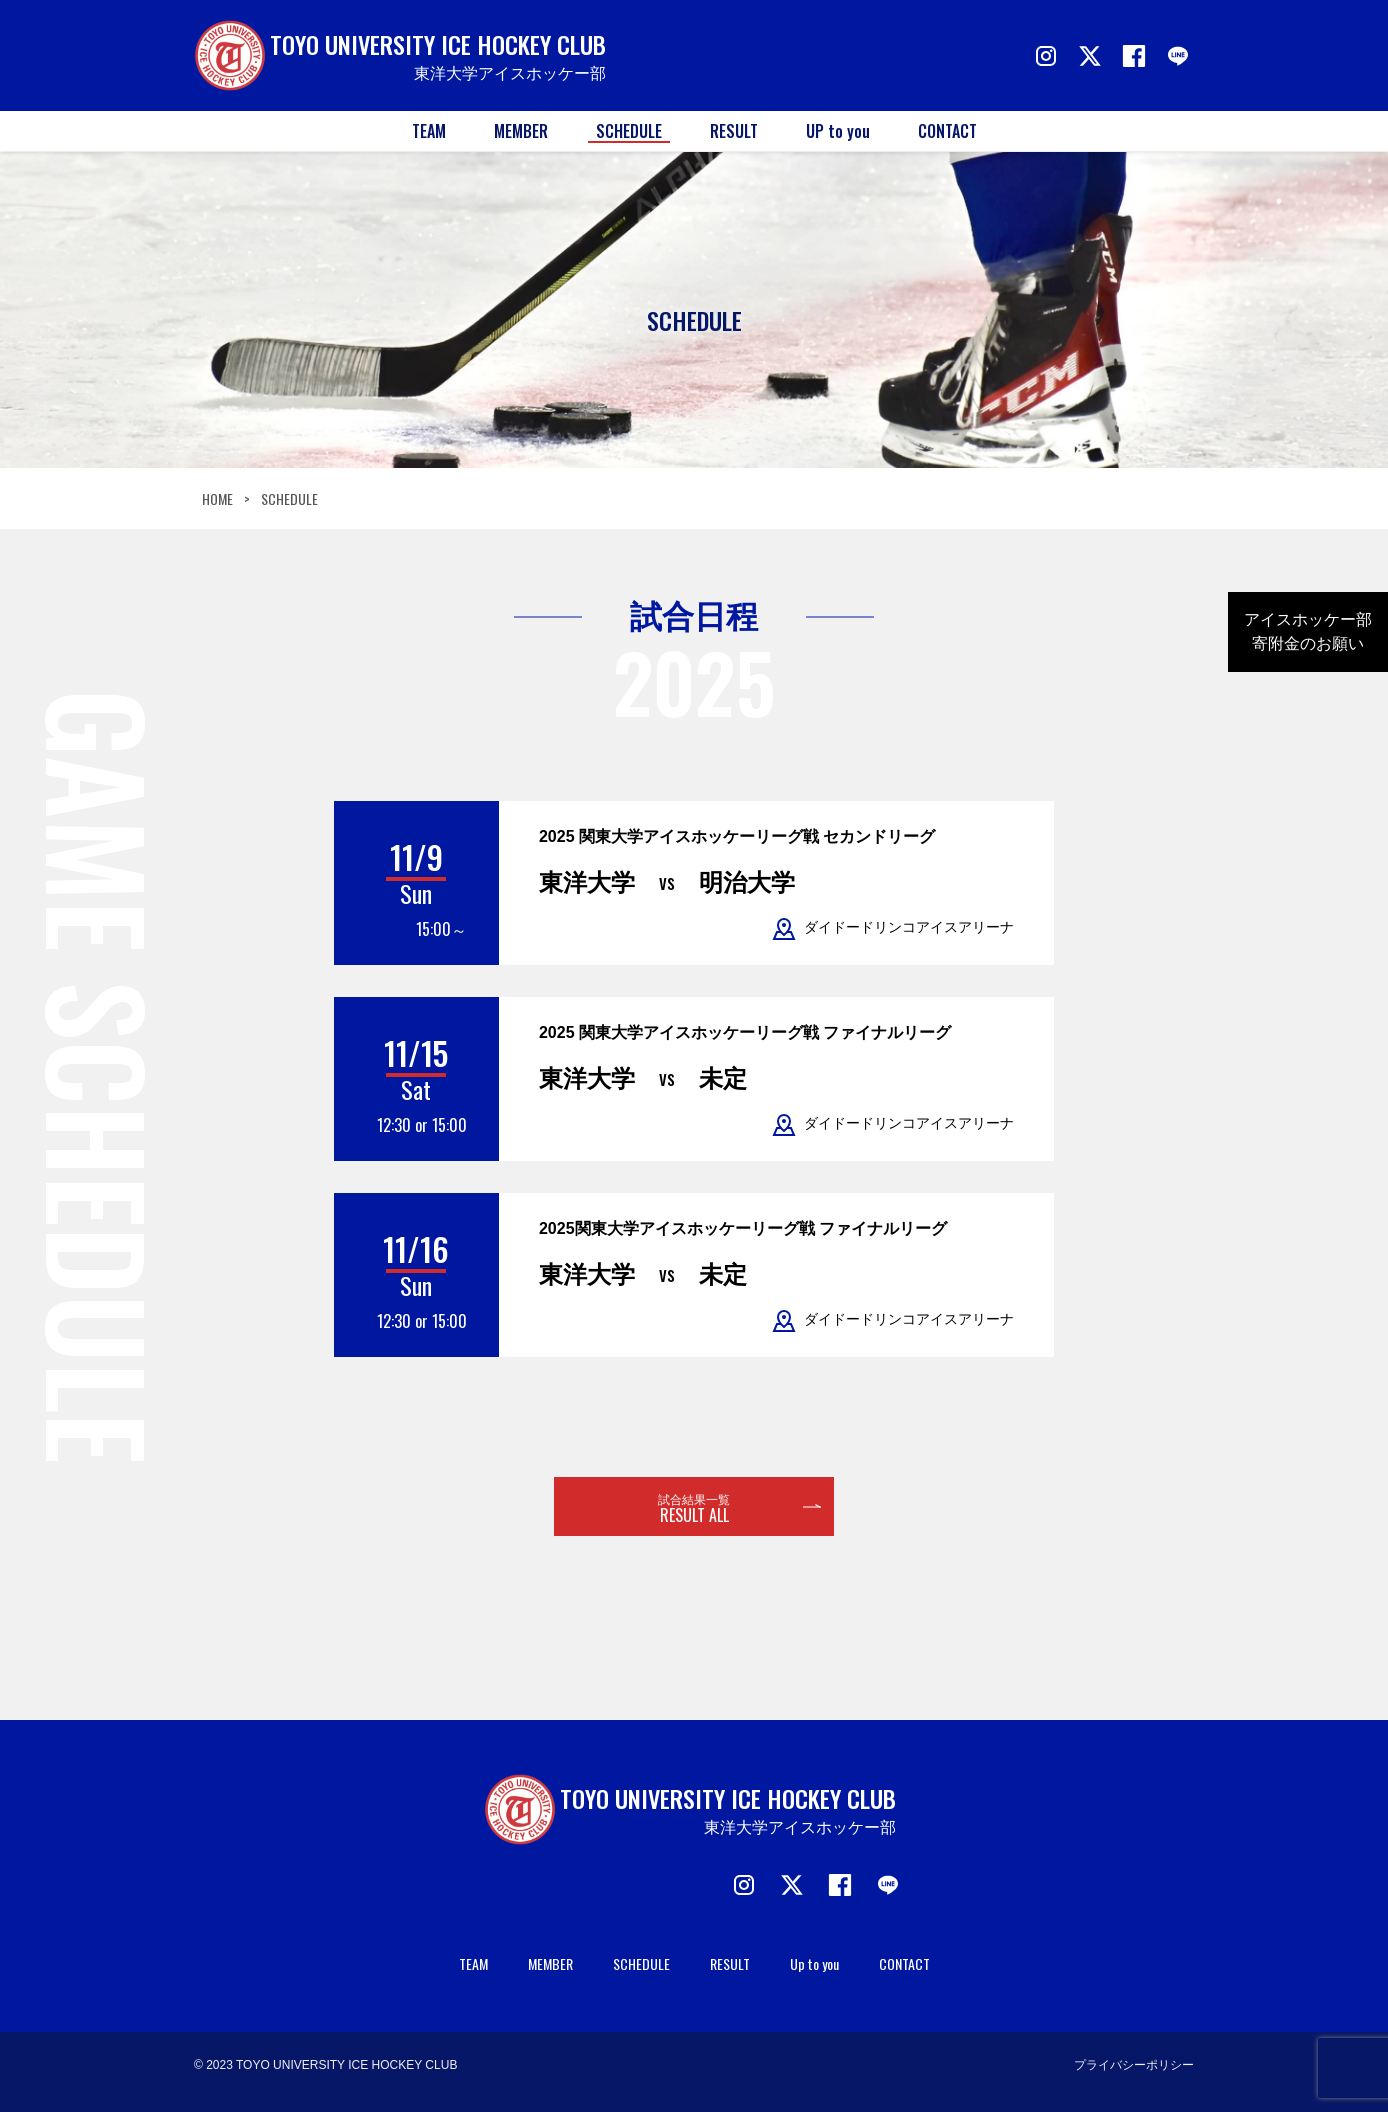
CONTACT (947, 131)
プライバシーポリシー (1134, 2065)
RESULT (734, 131)
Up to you (814, 1963)
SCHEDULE (629, 131)
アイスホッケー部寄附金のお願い (1308, 631)
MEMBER (521, 131)
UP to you (838, 131)
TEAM (429, 131)
